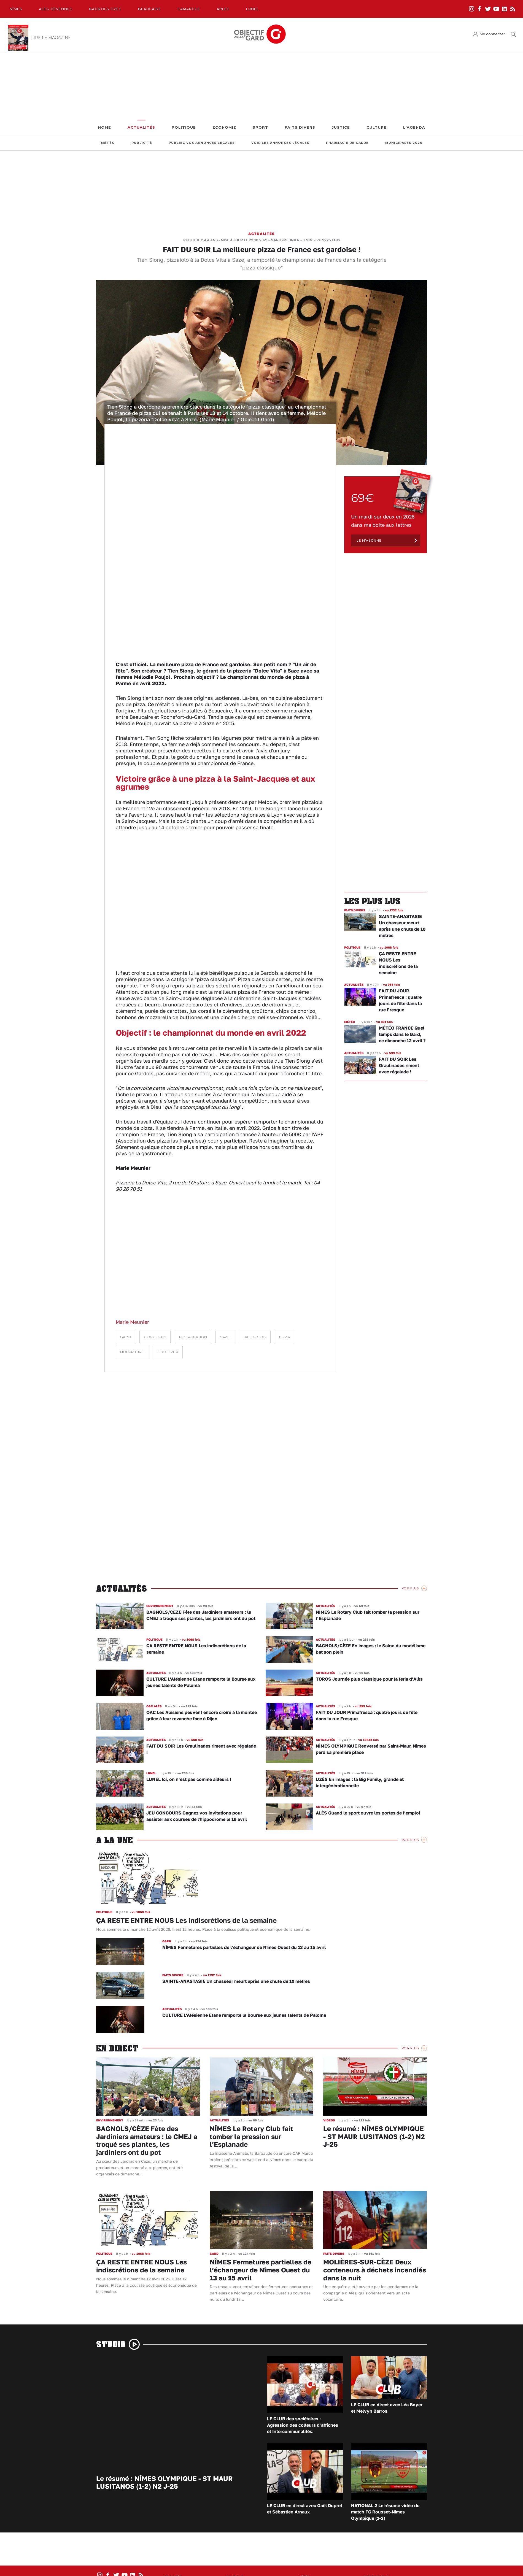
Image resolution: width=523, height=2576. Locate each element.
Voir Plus (410, 1588)
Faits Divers (300, 127)
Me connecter (492, 34)
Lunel (252, 9)
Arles (223, 9)
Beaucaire (149, 9)
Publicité (141, 143)
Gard (125, 1337)
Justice (341, 127)
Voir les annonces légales (280, 143)
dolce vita (167, 1352)
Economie (224, 127)
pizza (284, 1337)
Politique (184, 127)
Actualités (141, 127)
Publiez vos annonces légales (202, 143)
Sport (260, 127)
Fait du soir (254, 1337)
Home (104, 127)
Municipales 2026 (403, 143)
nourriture (132, 1352)
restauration (193, 1337)
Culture (376, 127)
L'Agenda (414, 127)
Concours (155, 1337)
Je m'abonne (369, 540)
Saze (225, 1337)
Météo (108, 143)
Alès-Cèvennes (55, 9)
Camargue (188, 9)
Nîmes (16, 9)
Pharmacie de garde (347, 143)
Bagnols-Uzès (105, 9)
